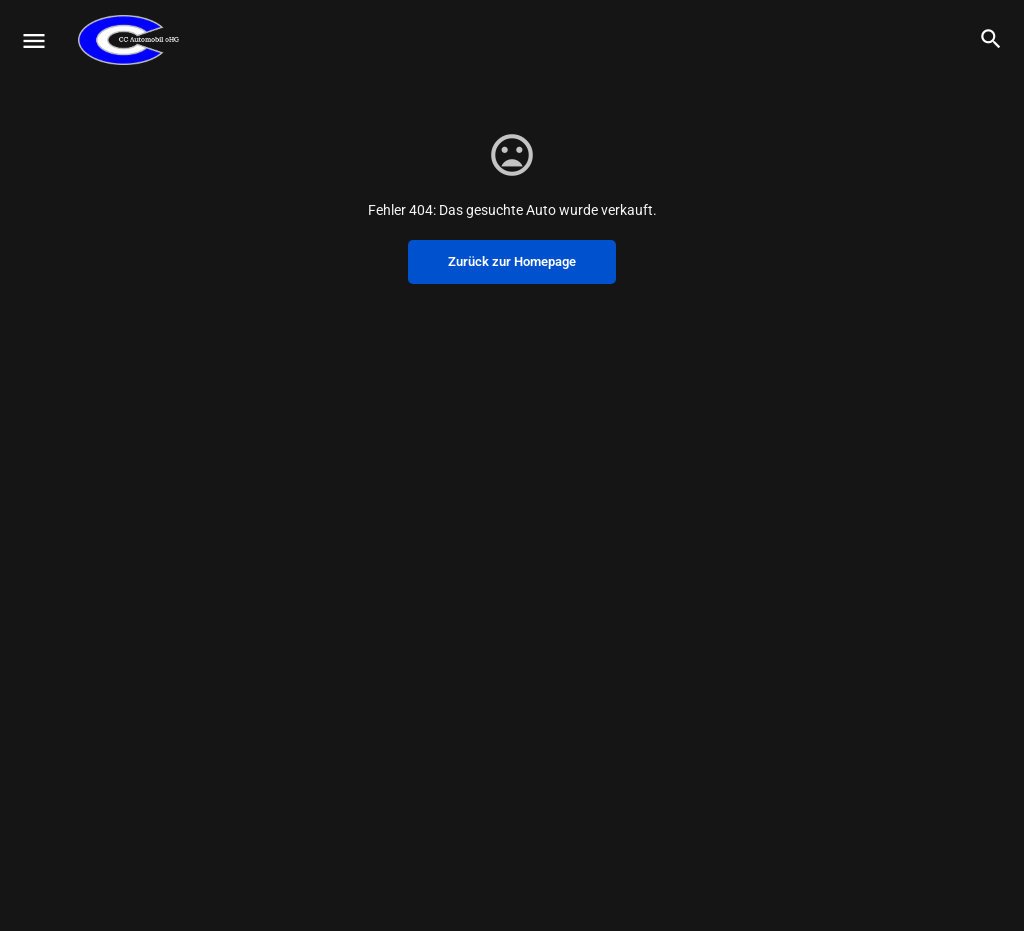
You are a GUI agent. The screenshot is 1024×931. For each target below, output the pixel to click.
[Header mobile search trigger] (991, 39)
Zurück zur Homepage (512, 261)
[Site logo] (131, 40)
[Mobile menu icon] (34, 40)
